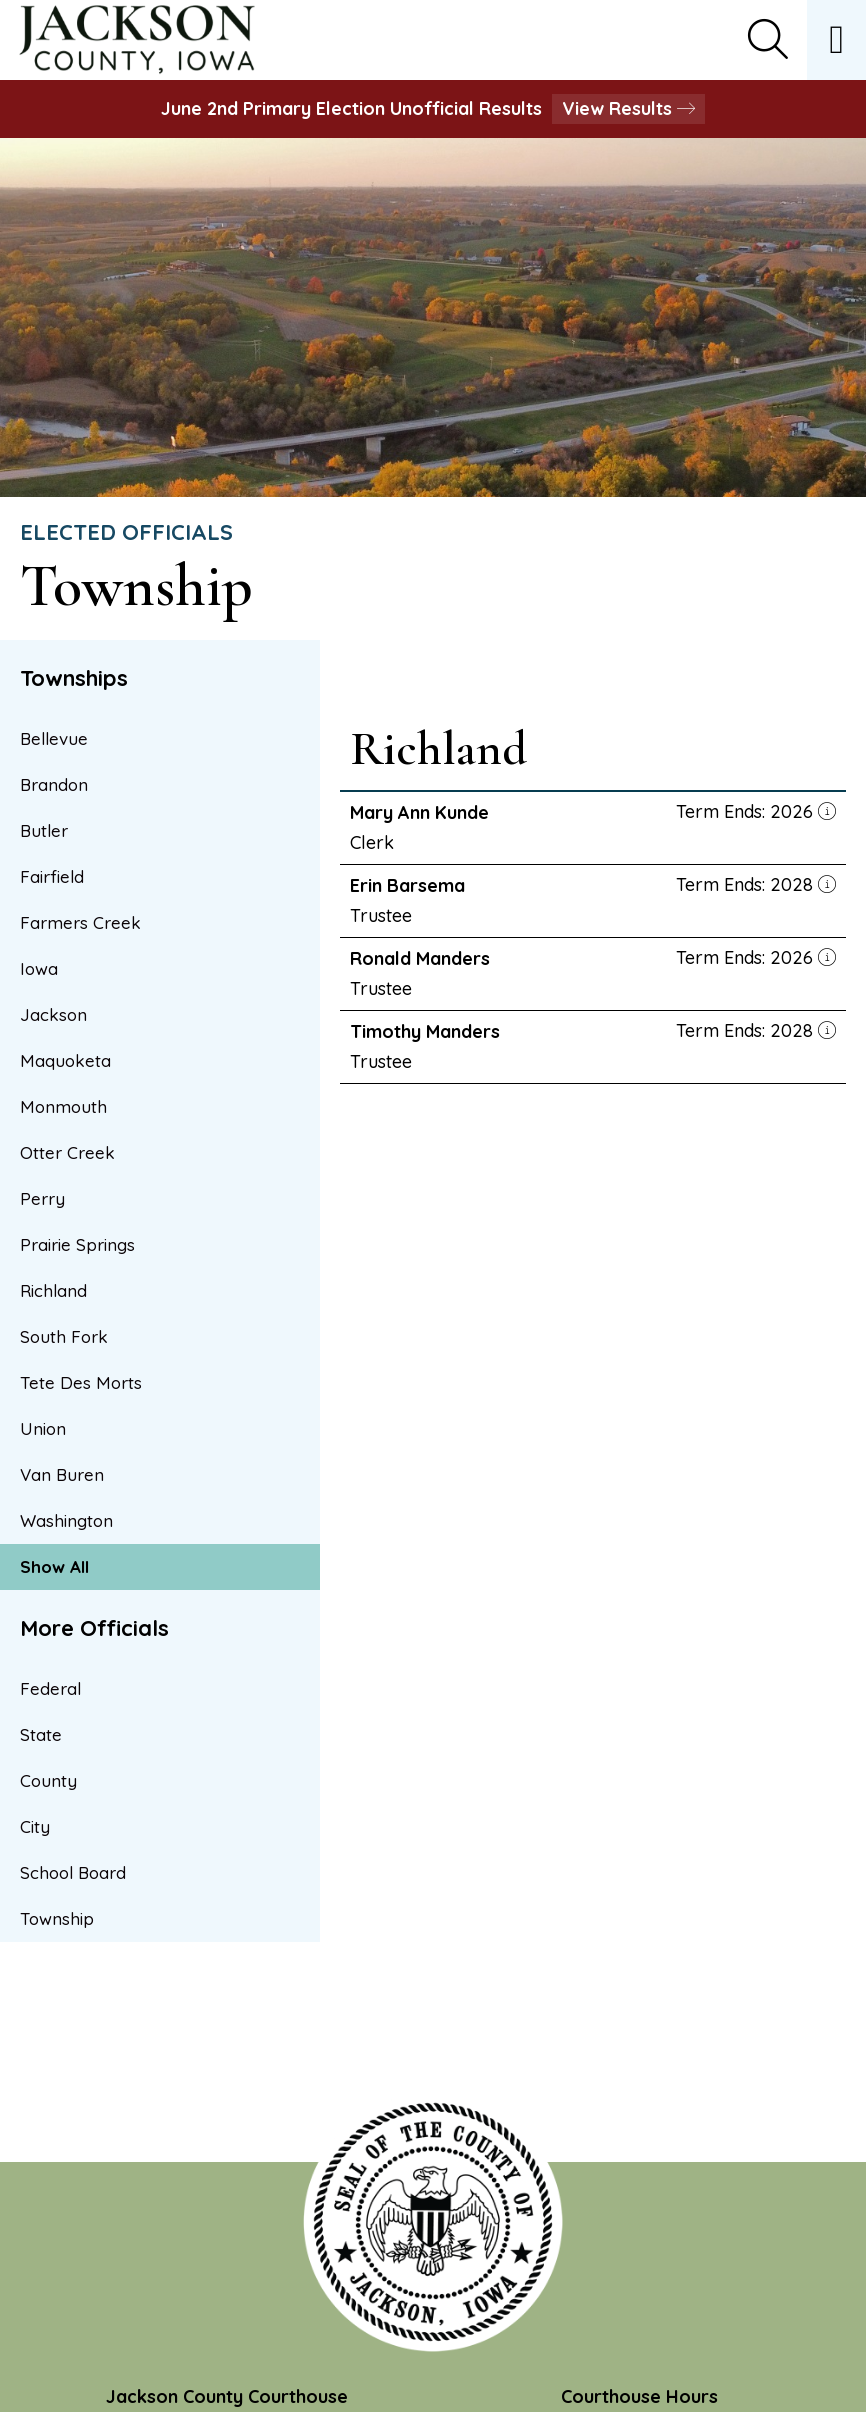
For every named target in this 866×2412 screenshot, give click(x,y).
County (48, 1780)
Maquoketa (65, 1060)
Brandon (54, 784)
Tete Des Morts (81, 1382)
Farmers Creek (80, 922)
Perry (42, 1198)
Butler (44, 830)
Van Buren (62, 1474)
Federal (50, 1688)
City (35, 1826)
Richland (53, 1290)
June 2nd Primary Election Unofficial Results (433, 108)
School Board (73, 1872)
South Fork (64, 1336)
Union (43, 1428)
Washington (66, 1520)
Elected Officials (126, 532)
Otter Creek (67, 1152)
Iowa (39, 968)
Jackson (53, 1014)
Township (57, 1918)
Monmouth (63, 1106)
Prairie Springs (77, 1244)
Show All (54, 1566)
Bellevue (54, 738)
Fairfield (52, 876)
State (41, 1734)
